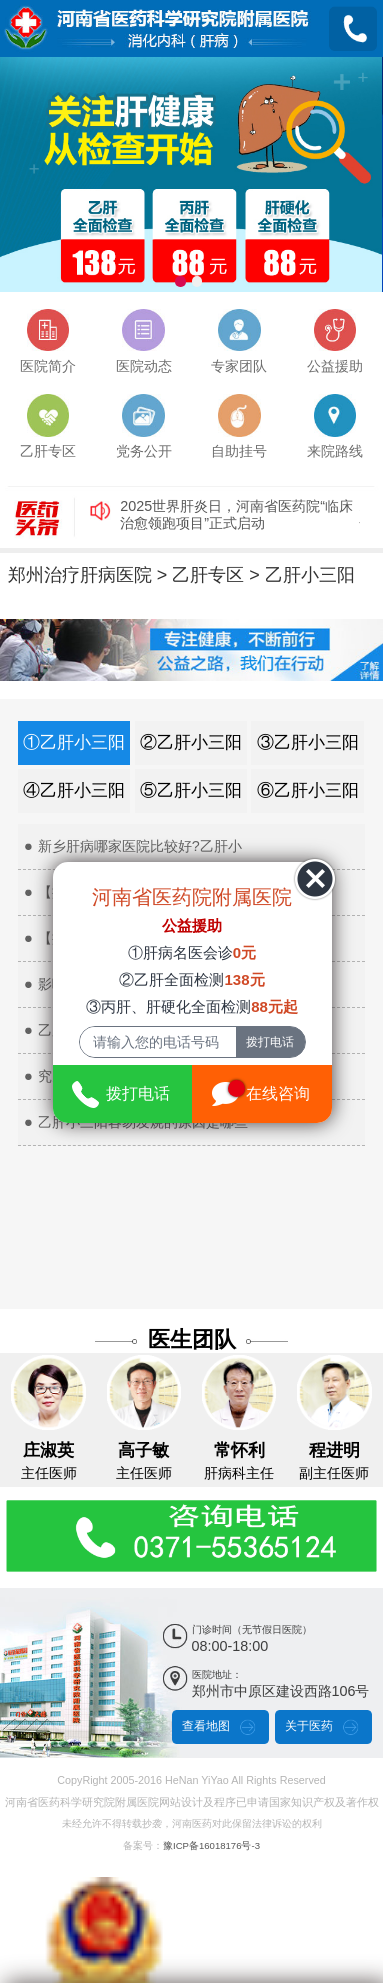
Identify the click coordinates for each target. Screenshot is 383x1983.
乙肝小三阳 (310, 573)
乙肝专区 (48, 425)
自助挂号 (239, 425)
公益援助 (335, 339)
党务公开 (144, 425)
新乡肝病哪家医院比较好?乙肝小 (140, 845)
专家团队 (239, 339)
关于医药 (309, 1725)
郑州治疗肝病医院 (80, 573)
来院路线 (335, 425)
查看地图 (206, 1725)
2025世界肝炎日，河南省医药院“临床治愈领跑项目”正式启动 (236, 513)
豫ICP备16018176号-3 (211, 1843)
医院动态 (144, 339)
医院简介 (48, 339)
